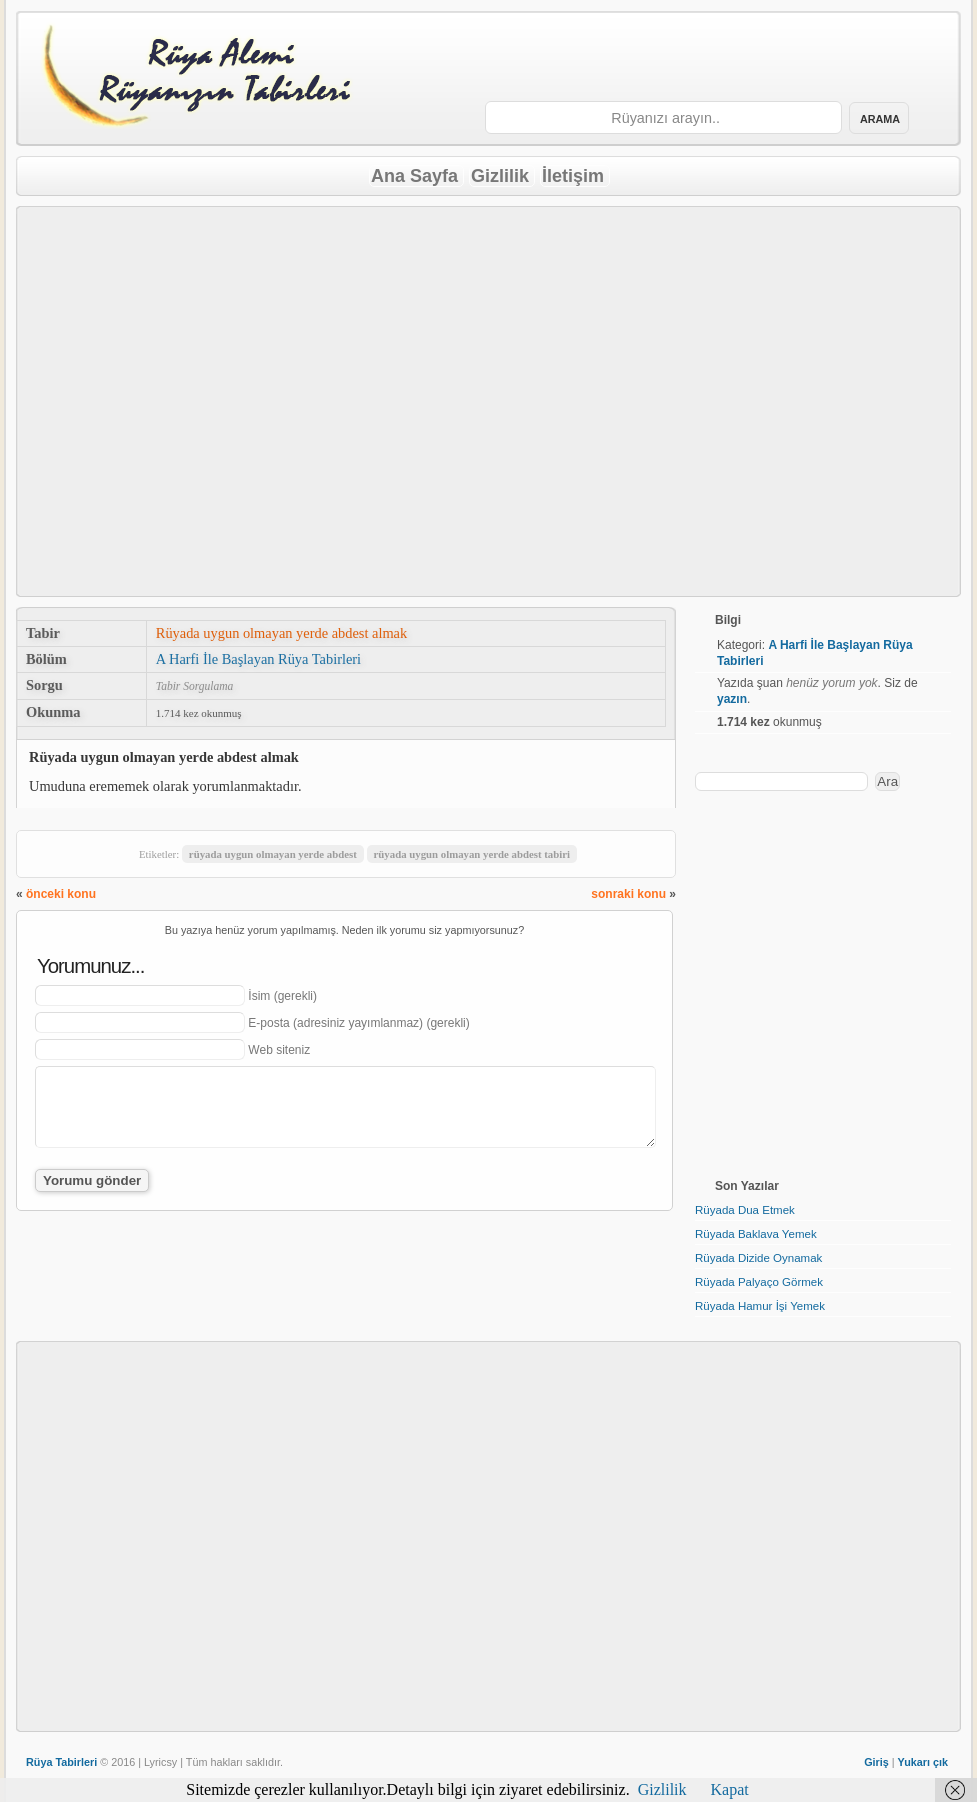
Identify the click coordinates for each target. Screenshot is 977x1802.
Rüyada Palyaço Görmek (759, 1282)
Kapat (730, 1789)
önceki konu (61, 894)
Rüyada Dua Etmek (745, 1210)
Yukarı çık (923, 1762)
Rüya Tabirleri (61, 1762)
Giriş (876, 1762)
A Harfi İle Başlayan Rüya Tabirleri (258, 659)
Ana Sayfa (414, 176)
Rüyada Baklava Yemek (756, 1234)
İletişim (573, 176)
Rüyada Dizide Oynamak (758, 1258)
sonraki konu (628, 894)
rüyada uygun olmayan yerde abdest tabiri (472, 854)
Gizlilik (500, 176)
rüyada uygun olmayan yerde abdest (273, 854)
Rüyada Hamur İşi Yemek (760, 1306)
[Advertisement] (705, 58)
